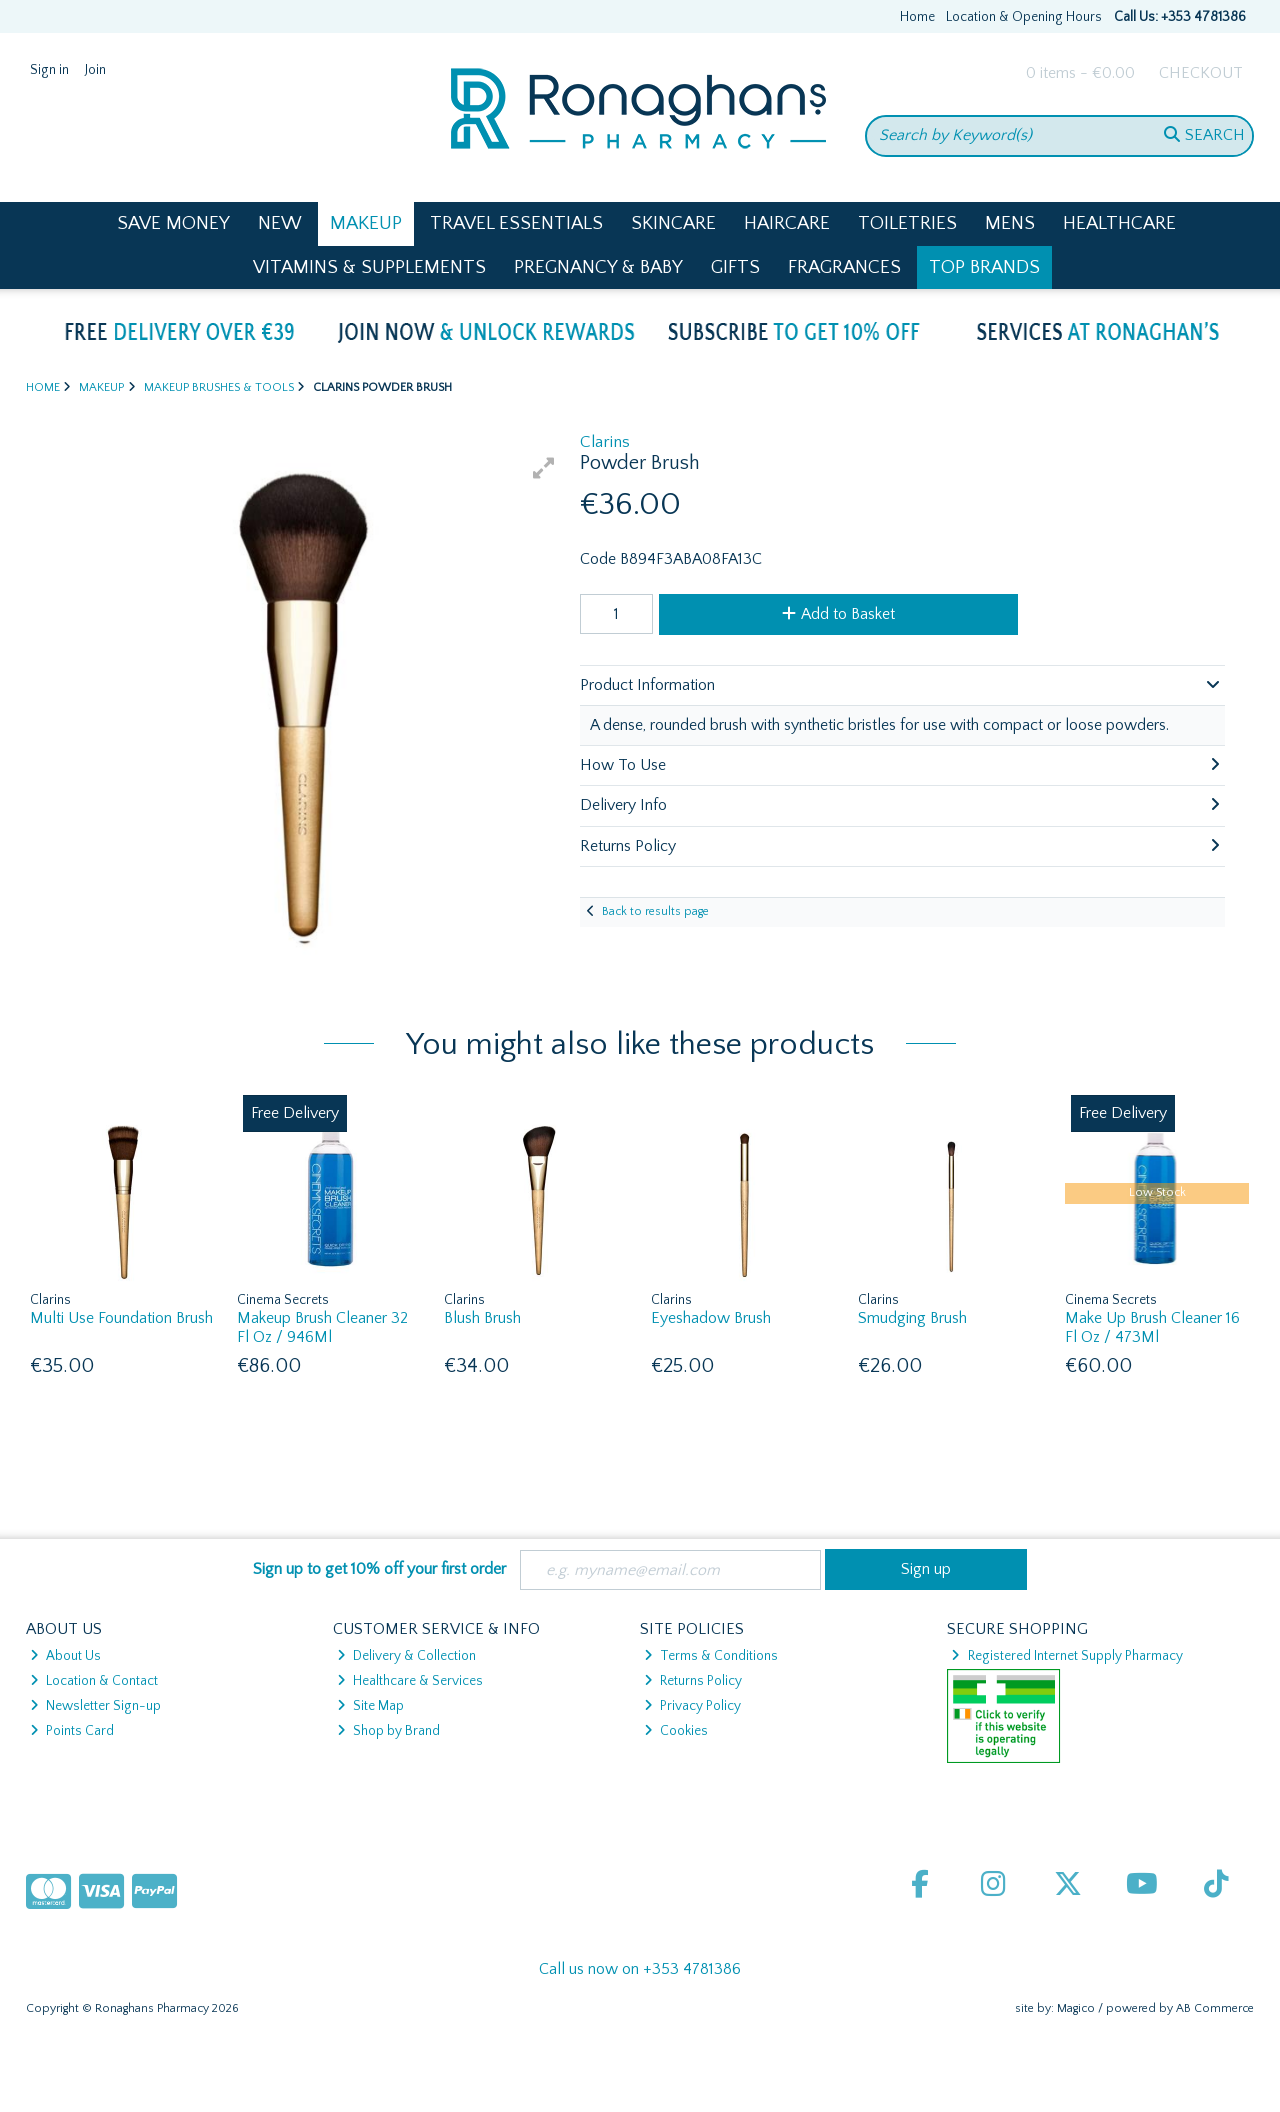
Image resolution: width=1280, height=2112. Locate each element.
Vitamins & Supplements (369, 267)
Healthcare (1119, 223)
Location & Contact (94, 1681)
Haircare (787, 223)
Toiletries (907, 223)
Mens (1010, 223)
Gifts (735, 267)
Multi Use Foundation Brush (121, 1318)
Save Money (173, 223)
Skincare (673, 223)
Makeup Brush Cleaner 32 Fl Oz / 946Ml (322, 1327)
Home (917, 17)
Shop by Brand (388, 1731)
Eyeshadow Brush (711, 1318)
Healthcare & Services (410, 1681)
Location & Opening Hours (1024, 17)
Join (95, 70)
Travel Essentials (516, 223)
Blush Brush (482, 1318)
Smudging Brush (912, 1318)
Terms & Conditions (711, 1656)
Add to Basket (838, 614)
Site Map (370, 1706)
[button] (544, 468)
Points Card (72, 1731)
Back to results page (655, 911)
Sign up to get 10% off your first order (379, 1569)
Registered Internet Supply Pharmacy (1066, 1656)
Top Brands (984, 267)
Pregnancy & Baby (598, 267)
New (280, 223)
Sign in (49, 70)
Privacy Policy (692, 1706)
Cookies (676, 1731)
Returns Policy (693, 1681)
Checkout (1201, 73)
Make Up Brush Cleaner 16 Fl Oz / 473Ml (1152, 1327)
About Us (65, 1656)
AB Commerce (1215, 2008)
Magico (1076, 2008)
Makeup (366, 223)
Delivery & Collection (406, 1656)
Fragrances (844, 267)
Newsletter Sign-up (95, 1706)
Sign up (926, 1569)
